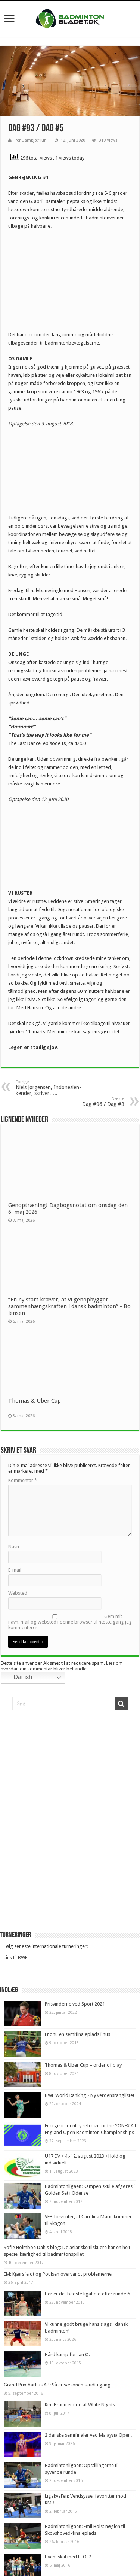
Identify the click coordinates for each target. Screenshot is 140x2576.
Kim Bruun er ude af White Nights (80, 2404)
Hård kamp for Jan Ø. (67, 2354)
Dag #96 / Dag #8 (86, 1101)
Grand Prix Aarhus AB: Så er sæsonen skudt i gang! (58, 2385)
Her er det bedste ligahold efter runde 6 (87, 2294)
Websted (17, 1593)
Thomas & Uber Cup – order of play (83, 2065)
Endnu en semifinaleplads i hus (77, 2034)
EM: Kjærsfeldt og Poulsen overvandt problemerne (58, 2274)
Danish (17, 1677)
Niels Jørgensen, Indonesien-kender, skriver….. (54, 1087)
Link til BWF (15, 1957)
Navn (13, 1546)
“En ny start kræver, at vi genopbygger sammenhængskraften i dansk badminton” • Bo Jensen (69, 1306)
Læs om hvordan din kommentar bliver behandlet (62, 1666)
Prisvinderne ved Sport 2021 (75, 2004)
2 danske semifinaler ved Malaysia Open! (88, 2435)
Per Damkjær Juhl (31, 140)
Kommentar (22, 1480)
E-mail (14, 1570)
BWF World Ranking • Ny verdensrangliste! (89, 2095)
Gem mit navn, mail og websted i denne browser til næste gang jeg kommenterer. (70, 1621)
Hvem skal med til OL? (68, 2557)
